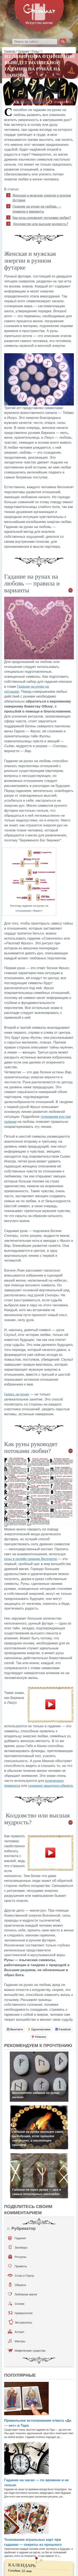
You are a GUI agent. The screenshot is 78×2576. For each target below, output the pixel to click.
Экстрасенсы (20, 2322)
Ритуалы (17, 2257)
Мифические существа (26, 2350)
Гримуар (10, 51)
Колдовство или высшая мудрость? (40, 224)
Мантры (16, 2341)
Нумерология (20, 2313)
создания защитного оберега (50, 1785)
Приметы (17, 2266)
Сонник (16, 2303)
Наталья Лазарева (32, 101)
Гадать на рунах (16, 1394)
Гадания (23, 51)
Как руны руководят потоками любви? (41, 218)
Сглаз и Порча (20, 2275)
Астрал (16, 2332)
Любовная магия (22, 2294)
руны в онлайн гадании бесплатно (30, 1559)
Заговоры (18, 2247)
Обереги (17, 2285)
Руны (35, 51)
